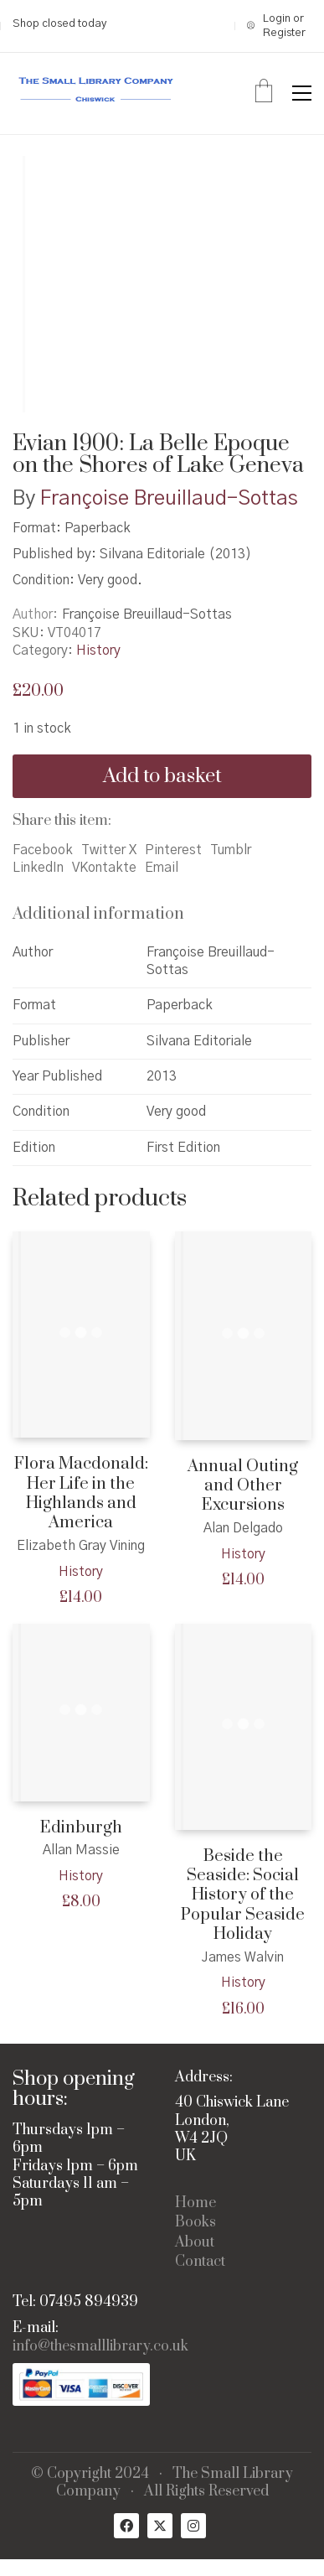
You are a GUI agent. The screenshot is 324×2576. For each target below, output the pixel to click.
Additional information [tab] (98, 914)
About (194, 2243)
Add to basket (162, 776)
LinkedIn (38, 867)
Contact (200, 2262)
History (98, 650)
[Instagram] (193, 2525)
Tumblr (230, 850)
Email (161, 867)
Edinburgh (81, 1827)
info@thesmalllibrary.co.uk (100, 2347)
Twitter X (108, 850)
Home (195, 2203)
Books (195, 2222)
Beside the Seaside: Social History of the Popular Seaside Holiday (243, 1896)
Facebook (43, 850)
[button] (301, 93)
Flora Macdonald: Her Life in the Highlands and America (81, 1493)
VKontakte (104, 867)
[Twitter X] (159, 2525)
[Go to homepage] (96, 93)
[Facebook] (126, 2525)
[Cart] (263, 93)
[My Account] (279, 26)
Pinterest (173, 850)
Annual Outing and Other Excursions (243, 1486)
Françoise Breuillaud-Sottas (169, 499)
